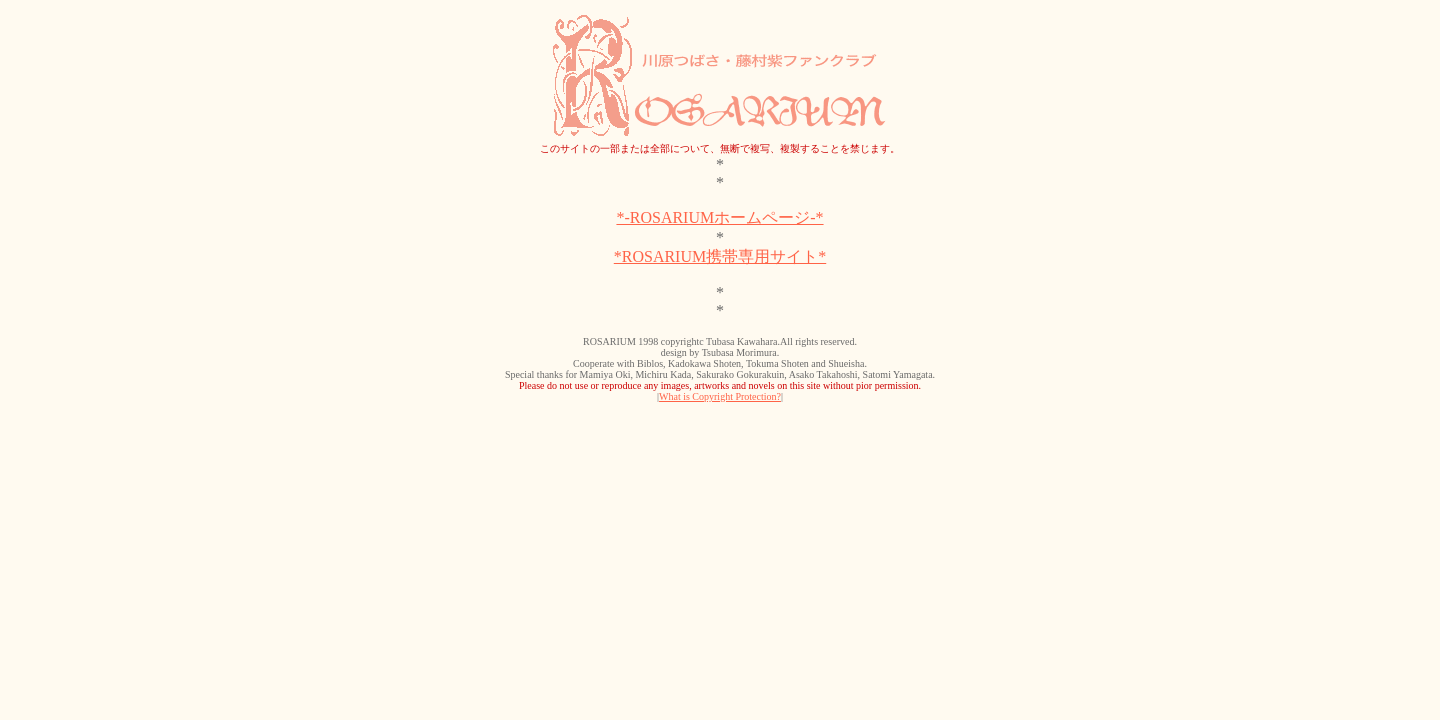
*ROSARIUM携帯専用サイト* (720, 256)
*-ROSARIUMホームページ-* (719, 217)
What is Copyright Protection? (720, 396)
